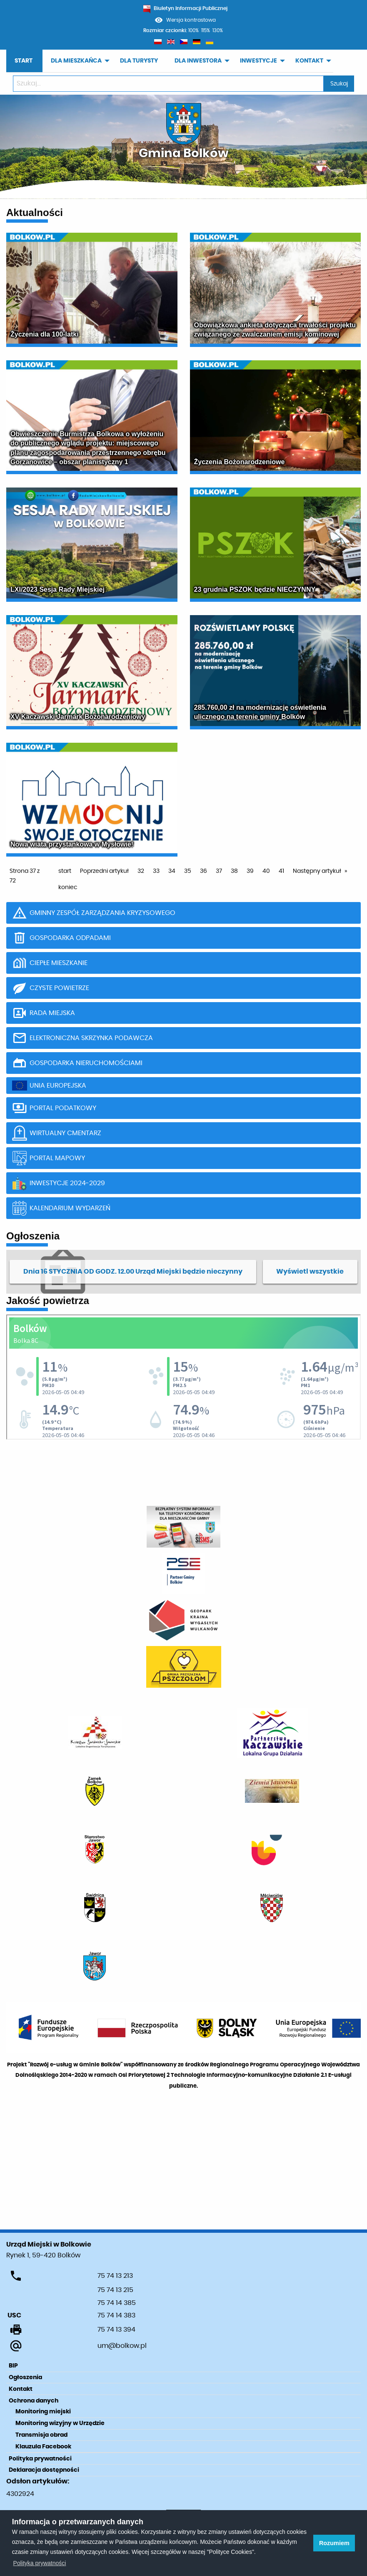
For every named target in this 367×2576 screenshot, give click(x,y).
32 (140, 871)
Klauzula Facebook (43, 2447)
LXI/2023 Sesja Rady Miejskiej (57, 589)
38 (234, 871)
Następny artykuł (317, 871)
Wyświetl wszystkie (310, 1271)
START (23, 61)
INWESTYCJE (258, 61)
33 (156, 871)
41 (281, 871)
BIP (13, 2366)
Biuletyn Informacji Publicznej (185, 8)
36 (203, 871)
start (64, 871)
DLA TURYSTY (139, 61)
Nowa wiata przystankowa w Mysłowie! (71, 844)
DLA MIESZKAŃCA (76, 61)
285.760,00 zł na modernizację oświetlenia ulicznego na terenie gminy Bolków (260, 712)
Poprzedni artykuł (104, 871)
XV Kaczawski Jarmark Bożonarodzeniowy (77, 716)
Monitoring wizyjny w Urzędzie (60, 2423)
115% (205, 30)
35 (187, 871)
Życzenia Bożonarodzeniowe (239, 461)
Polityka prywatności (40, 2459)
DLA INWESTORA (198, 61)
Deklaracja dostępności (44, 2470)
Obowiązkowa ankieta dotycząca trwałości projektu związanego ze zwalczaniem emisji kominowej (275, 330)
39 (250, 871)
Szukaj (339, 83)
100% (193, 30)
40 (266, 871)
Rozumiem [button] (334, 2543)
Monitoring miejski (43, 2412)
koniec (67, 887)
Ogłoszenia (25, 2377)
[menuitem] (24, 61)
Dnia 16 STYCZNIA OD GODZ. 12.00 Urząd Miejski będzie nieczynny (132, 1271)
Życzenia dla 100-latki (44, 334)
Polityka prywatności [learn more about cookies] (39, 2563)
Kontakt (20, 2389)
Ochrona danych (33, 2401)
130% (217, 30)
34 (171, 871)
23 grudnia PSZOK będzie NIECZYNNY (255, 589)
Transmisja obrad (41, 2435)
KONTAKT (309, 61)
